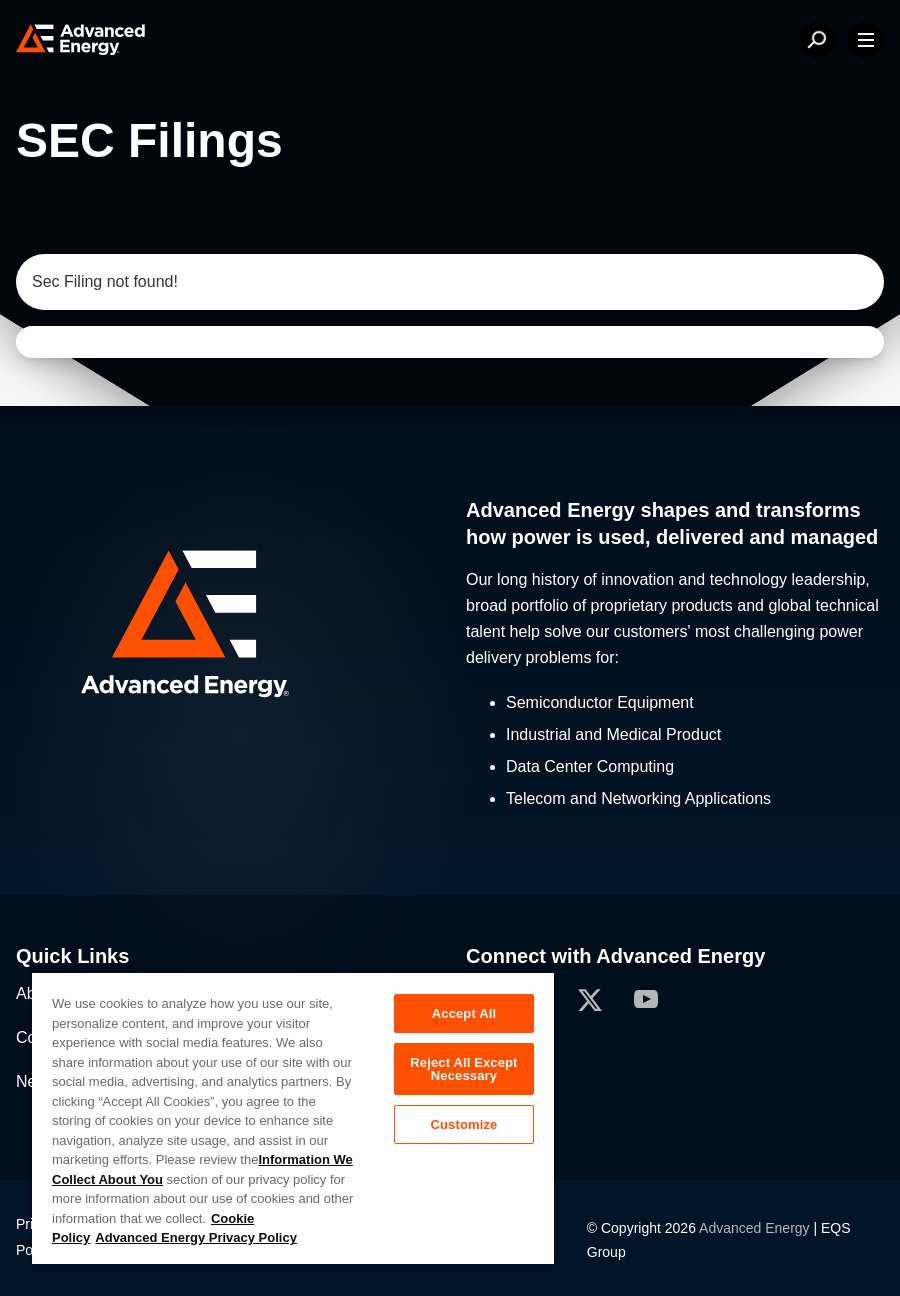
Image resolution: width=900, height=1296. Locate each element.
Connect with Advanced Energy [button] (615, 956)
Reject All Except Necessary (463, 1069)
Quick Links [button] (72, 956)
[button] (225, 626)
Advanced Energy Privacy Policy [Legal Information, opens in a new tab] (196, 1237)
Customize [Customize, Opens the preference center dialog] (463, 1124)
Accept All (464, 1013)
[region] (293, 1117)
